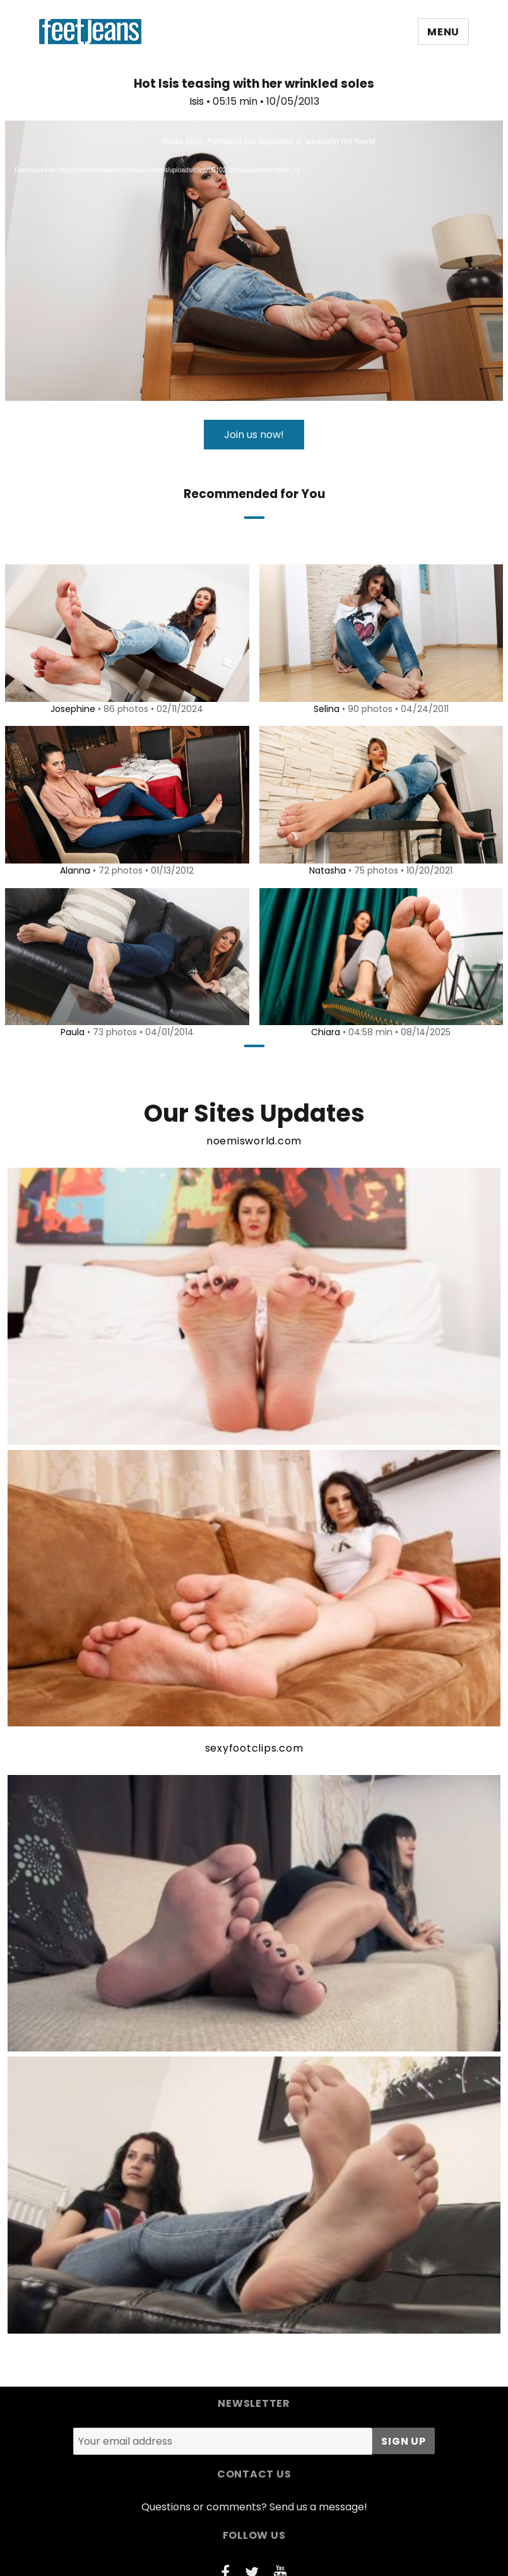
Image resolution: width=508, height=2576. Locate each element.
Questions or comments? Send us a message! (254, 2507)
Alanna (73, 870)
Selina (324, 709)
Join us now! (254, 434)
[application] (254, 261)
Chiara (323, 1032)
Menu (443, 32)
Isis (196, 101)
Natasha (325, 870)
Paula (70, 1032)
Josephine (71, 709)
